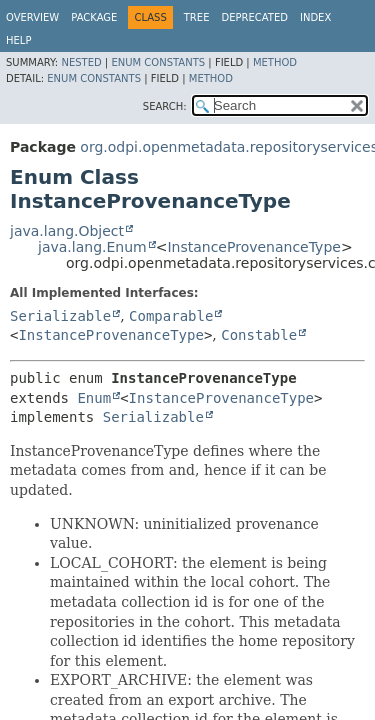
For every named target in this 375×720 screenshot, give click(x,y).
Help (18, 40)
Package (94, 17)
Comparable (171, 316)
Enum (94, 398)
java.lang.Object (67, 231)
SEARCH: (165, 106)
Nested (81, 62)
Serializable (60, 316)
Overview (32, 17)
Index (315, 17)
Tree (197, 17)
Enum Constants (158, 62)
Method (275, 62)
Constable (259, 335)
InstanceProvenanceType (253, 247)
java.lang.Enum (92, 247)
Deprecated (254, 17)
